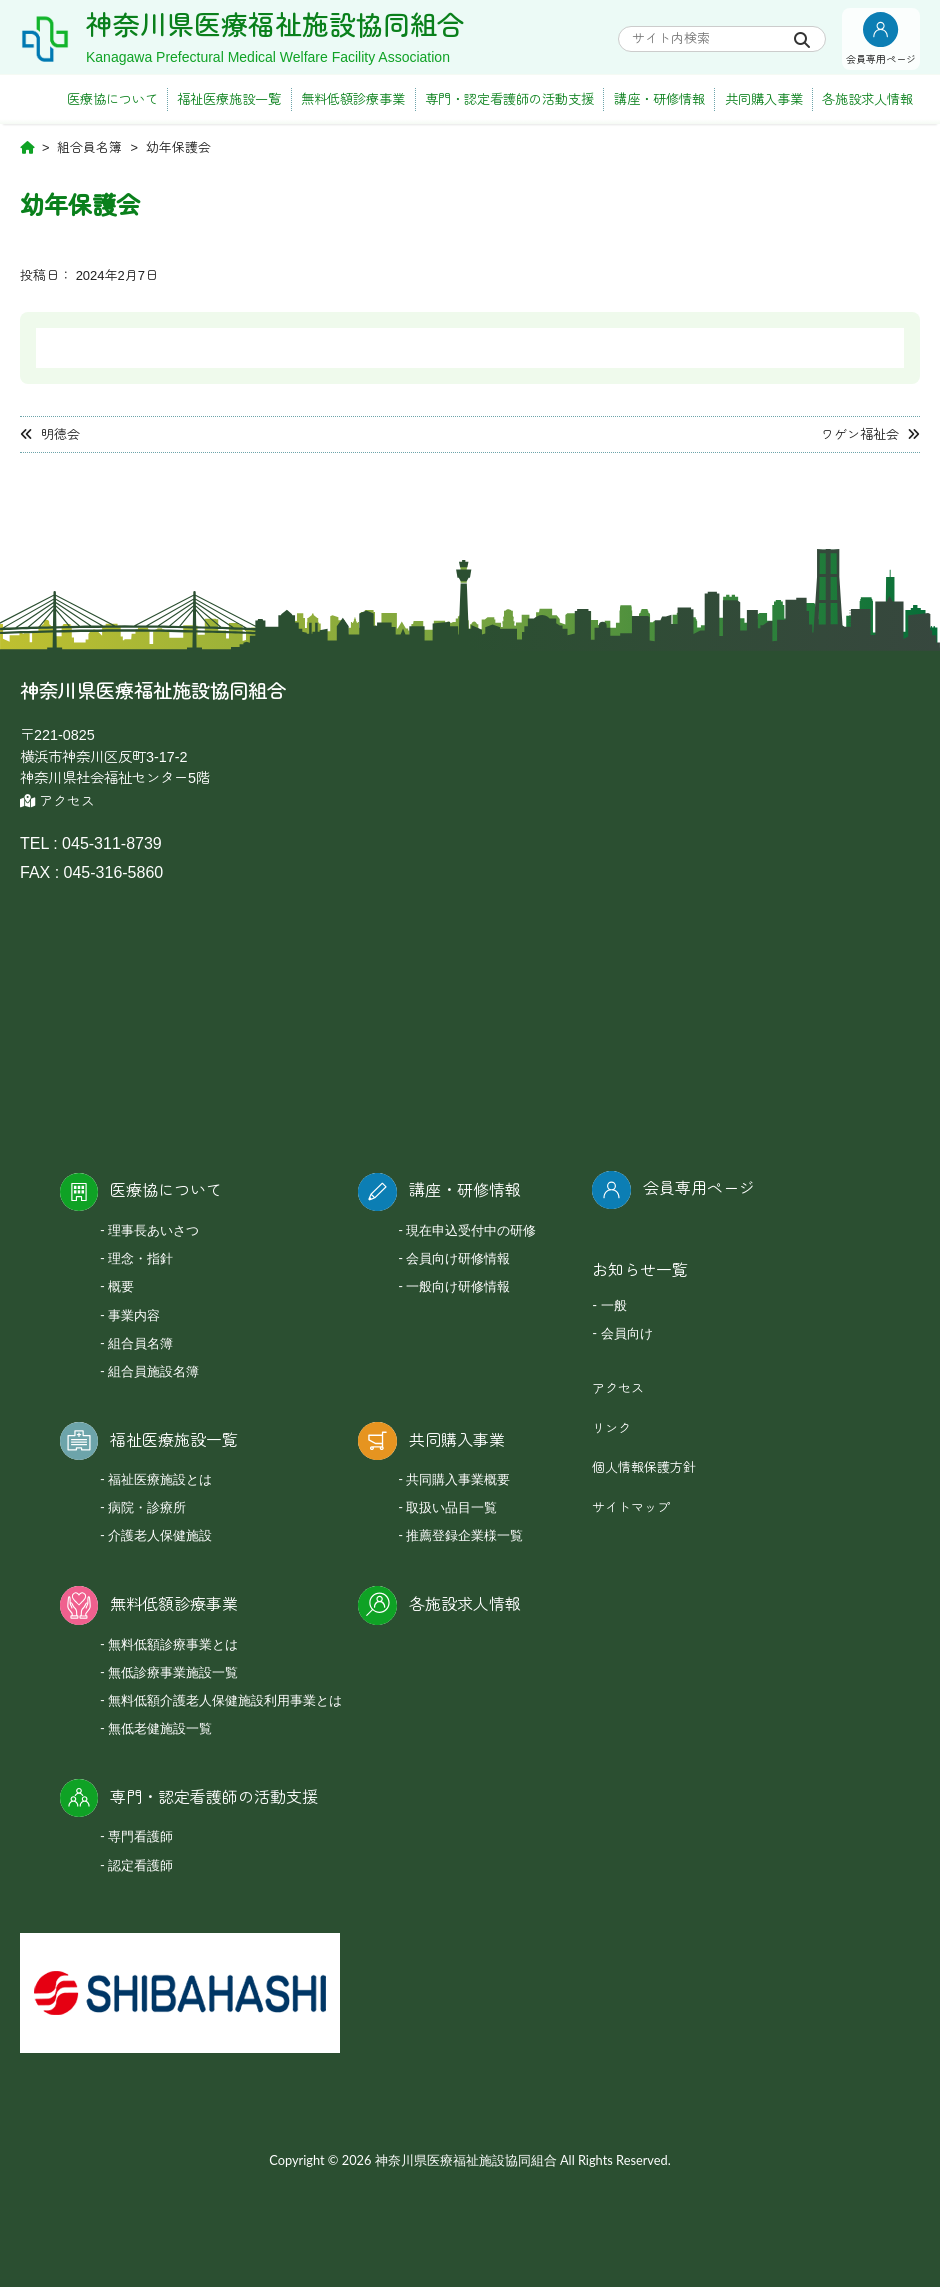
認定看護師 (140, 1865)
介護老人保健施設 (160, 1535)
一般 (614, 1305)
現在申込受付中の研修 (471, 1230)
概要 (121, 1286)
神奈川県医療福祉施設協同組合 (275, 26)
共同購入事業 (764, 99)
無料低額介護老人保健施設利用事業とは (225, 1700)
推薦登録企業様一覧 (464, 1535)
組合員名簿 (140, 1343)
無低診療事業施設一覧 (173, 1672)
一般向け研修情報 (458, 1286)
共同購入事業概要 (458, 1479)
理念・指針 (140, 1258)
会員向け (627, 1333)
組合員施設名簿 (153, 1371)
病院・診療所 (147, 1507)
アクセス (57, 801)
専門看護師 (140, 1836)
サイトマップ (631, 1507)
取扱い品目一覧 (451, 1507)
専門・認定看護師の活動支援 (509, 99)
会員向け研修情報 (458, 1258)
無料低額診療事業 (353, 99)
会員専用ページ (699, 1188)
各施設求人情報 (867, 99)
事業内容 (134, 1315)
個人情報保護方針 (644, 1467)
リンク (611, 1428)
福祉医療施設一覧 (229, 99)
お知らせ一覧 (640, 1270)
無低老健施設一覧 (160, 1728)
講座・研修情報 (659, 99)
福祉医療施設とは (160, 1479)
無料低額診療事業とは (173, 1644)
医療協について (112, 99)
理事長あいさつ (153, 1230)
